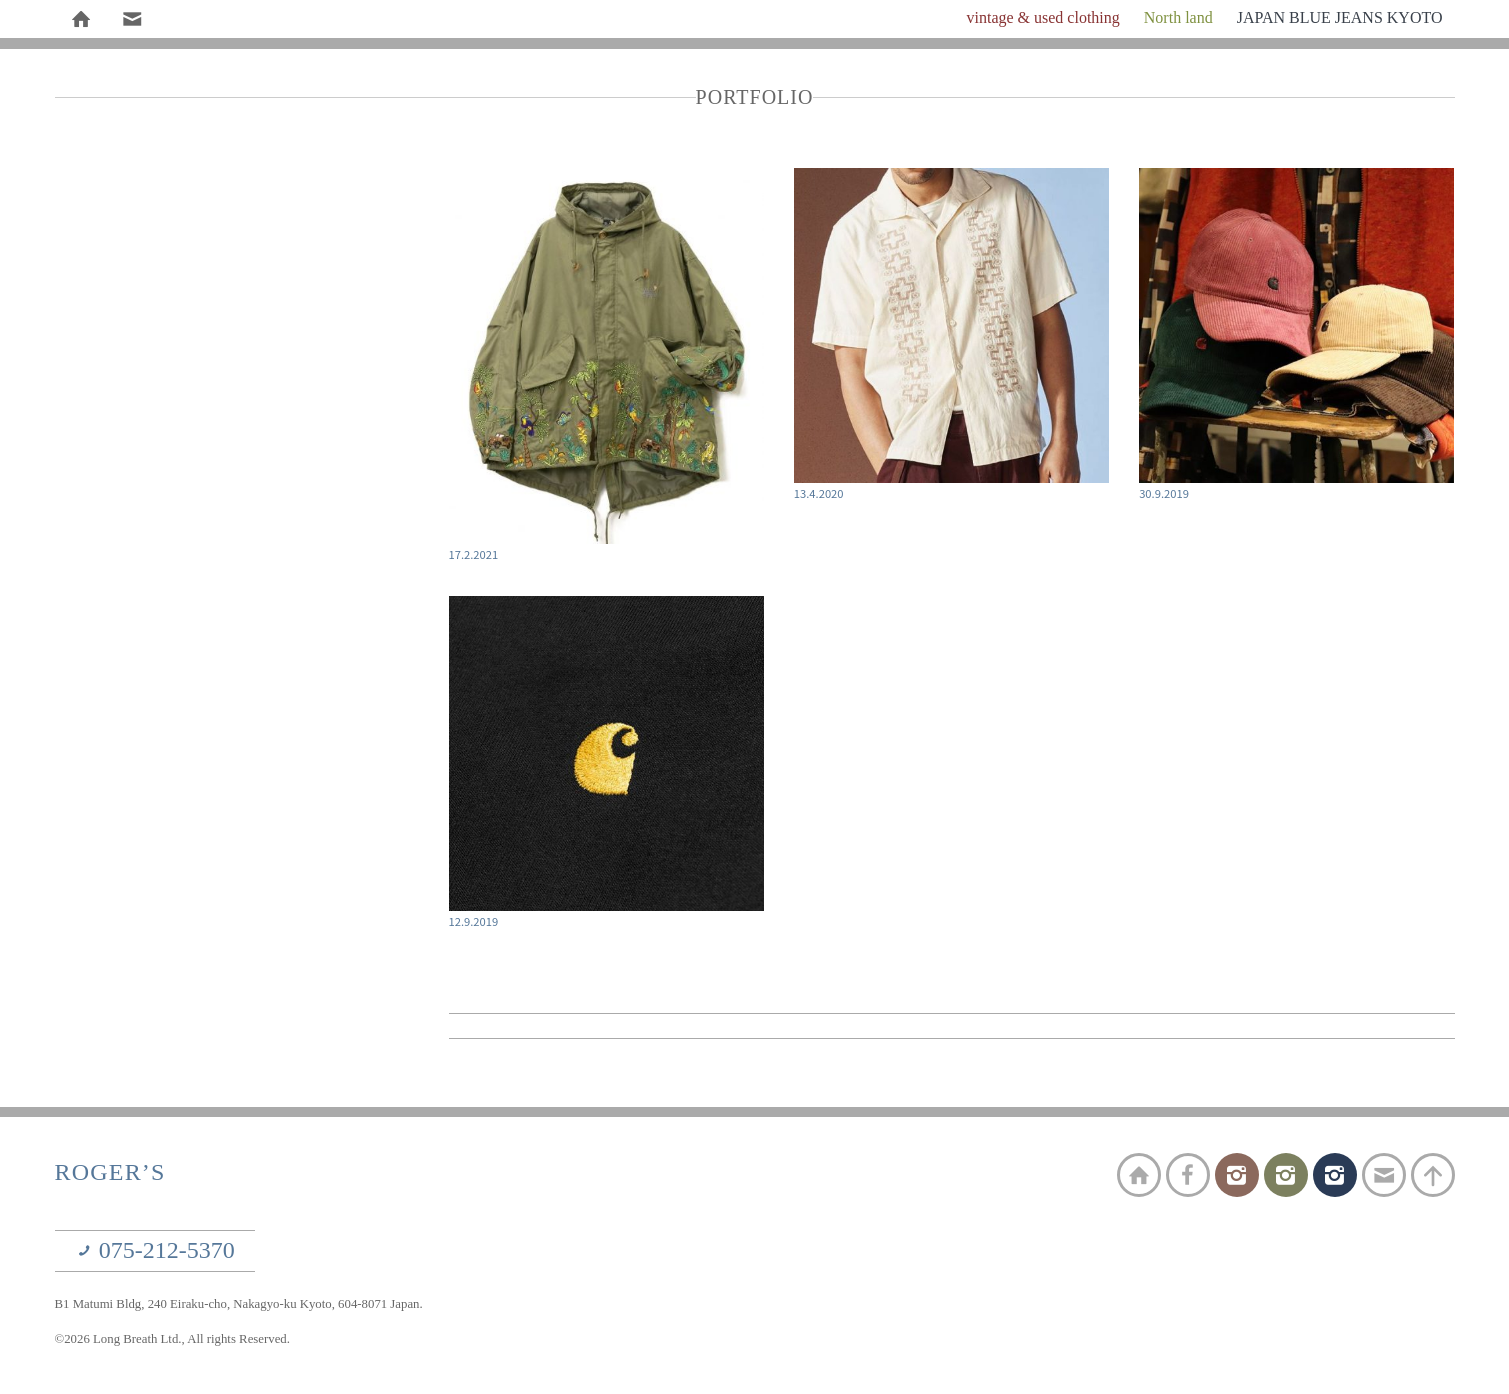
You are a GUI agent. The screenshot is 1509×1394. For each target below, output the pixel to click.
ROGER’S (110, 1172)
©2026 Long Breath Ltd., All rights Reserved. (172, 1339)
